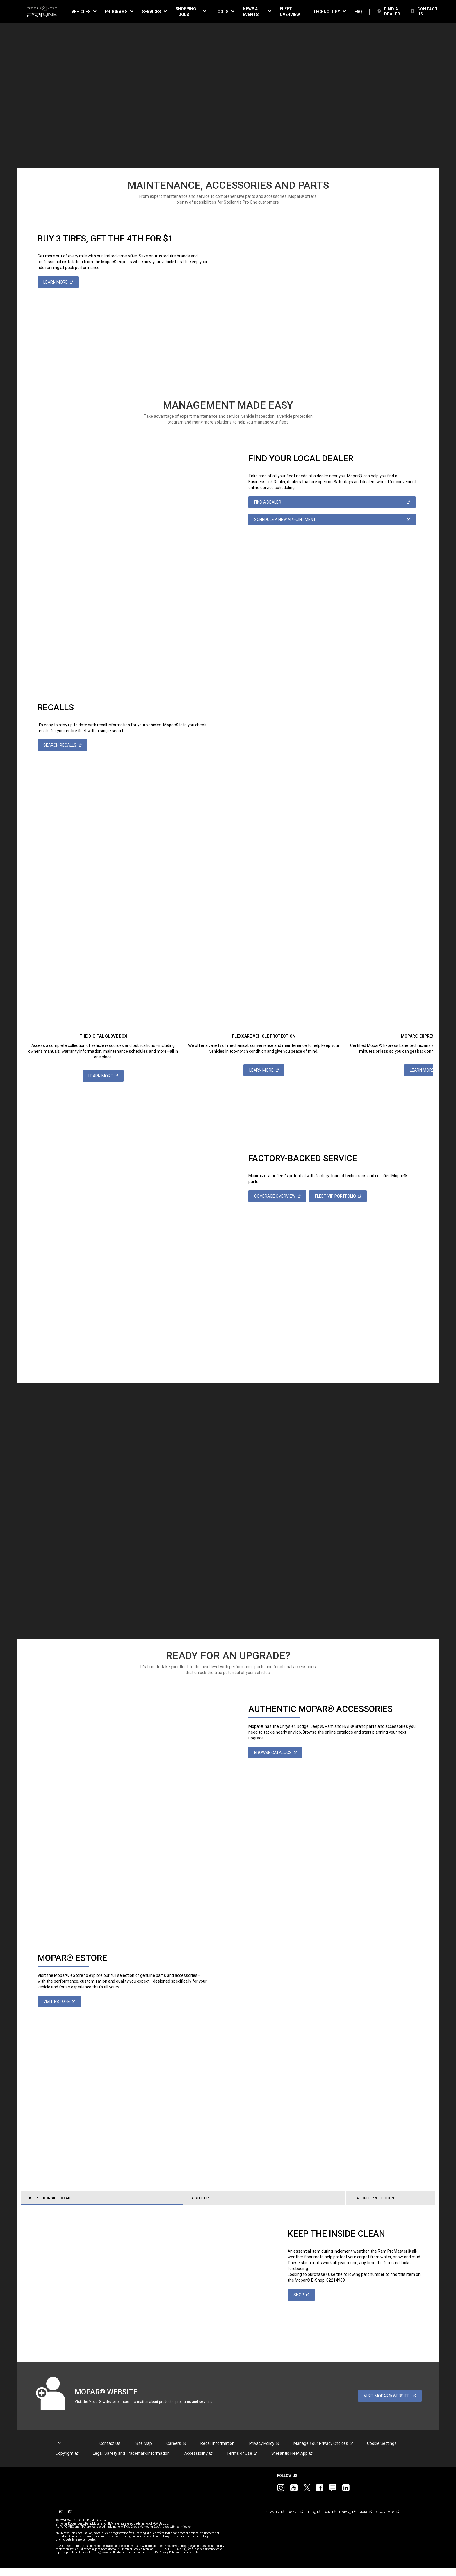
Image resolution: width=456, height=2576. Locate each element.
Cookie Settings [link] (382, 2451)
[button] (84, 11)
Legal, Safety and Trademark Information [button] (131, 2460)
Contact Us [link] (109, 2451)
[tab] (124, 2206)
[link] (42, 11)
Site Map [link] (143, 2451)
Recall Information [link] (217, 2451)
